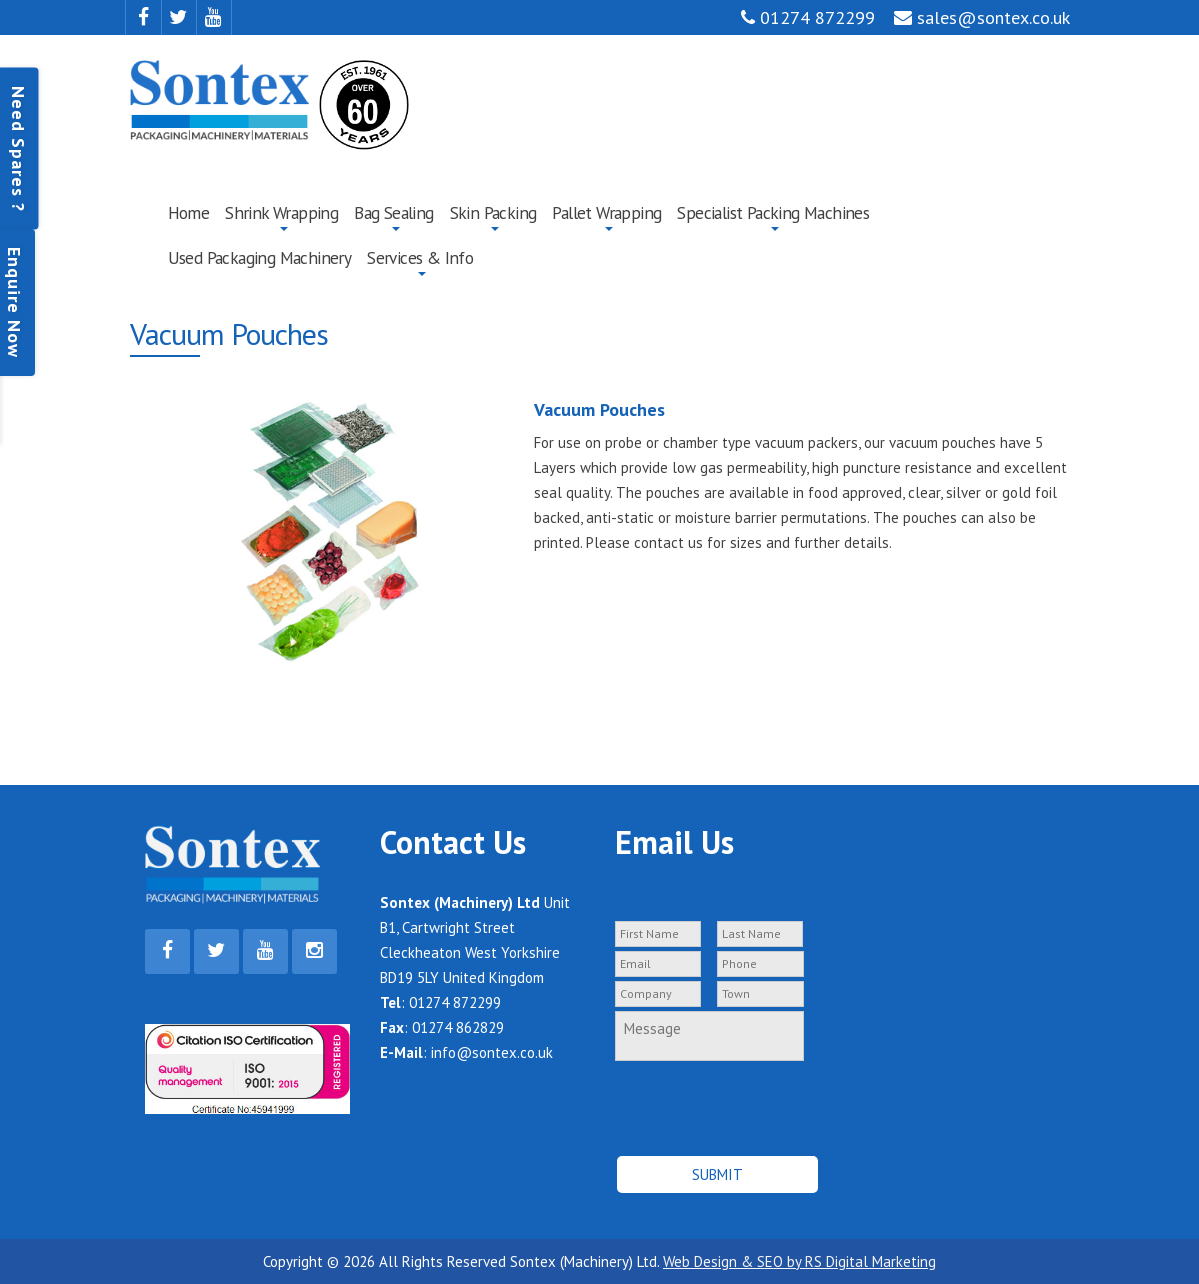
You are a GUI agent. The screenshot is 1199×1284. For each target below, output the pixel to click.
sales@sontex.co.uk (982, 17)
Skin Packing (493, 212)
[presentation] (721, 1099)
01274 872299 (808, 17)
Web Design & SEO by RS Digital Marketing (799, 1261)
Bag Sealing (393, 212)
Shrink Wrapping (281, 212)
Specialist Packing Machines (773, 212)
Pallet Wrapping (606, 212)
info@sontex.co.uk (492, 1052)
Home (189, 212)
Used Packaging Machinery (260, 257)
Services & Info (420, 257)
